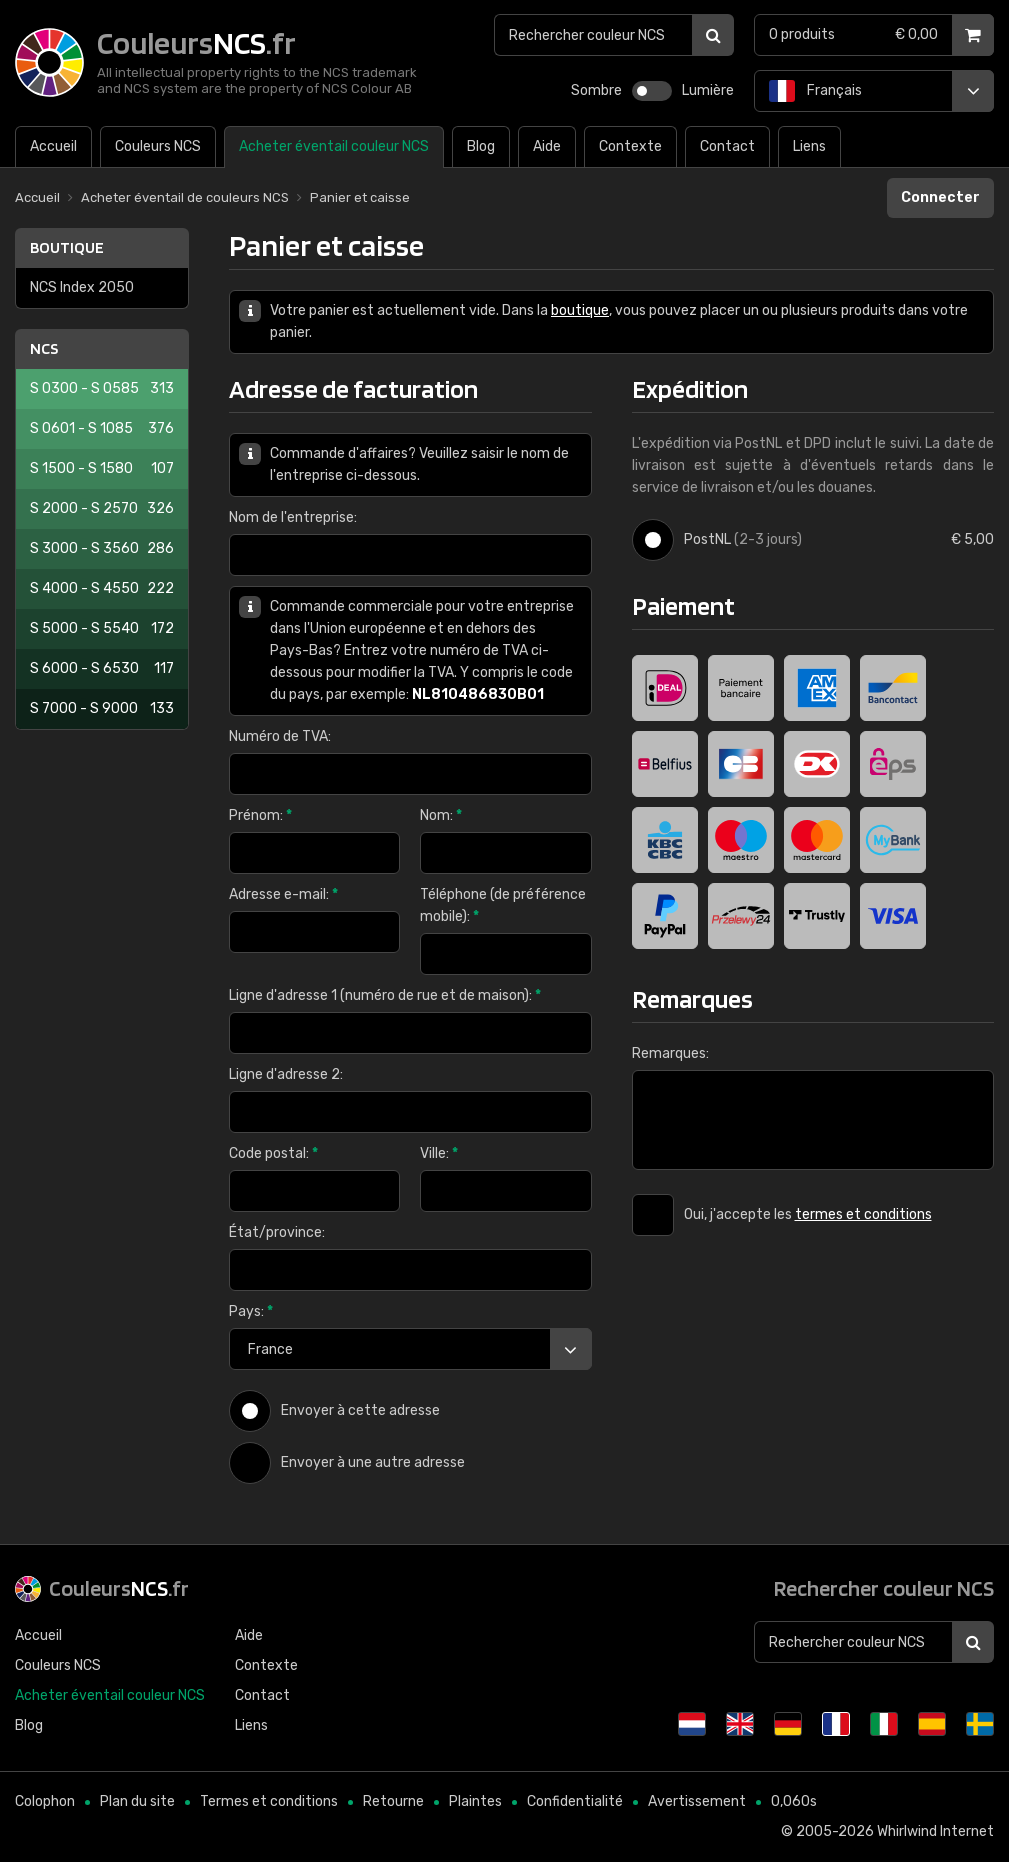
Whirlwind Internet (935, 1831)
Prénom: (260, 815)
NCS (44, 348)
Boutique (67, 247)
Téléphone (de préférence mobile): (503, 905)
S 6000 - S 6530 (102, 669)
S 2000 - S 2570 (102, 509)
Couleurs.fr (119, 1588)
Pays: (251, 1311)
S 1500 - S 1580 (102, 469)
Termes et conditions (269, 1801)
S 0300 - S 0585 (102, 389)
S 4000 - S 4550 (102, 589)
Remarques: (670, 1053)
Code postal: (273, 1153)
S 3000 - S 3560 (102, 549)
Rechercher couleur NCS (884, 1588)
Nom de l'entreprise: (293, 517)
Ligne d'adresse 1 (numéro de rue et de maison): (385, 995)
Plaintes (475, 1801)
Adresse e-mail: (283, 894)
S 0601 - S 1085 (102, 429)
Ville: (439, 1153)
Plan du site (137, 1801)
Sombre (596, 90)
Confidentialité (575, 1801)
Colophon (45, 1801)
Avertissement (697, 1801)
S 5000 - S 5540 (102, 629)
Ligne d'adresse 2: (286, 1074)
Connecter (940, 197)
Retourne (393, 1801)
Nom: (441, 815)
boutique (580, 310)
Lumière (708, 90)
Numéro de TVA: (280, 736)
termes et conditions (863, 1214)
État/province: (277, 1232)
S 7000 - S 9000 (102, 709)
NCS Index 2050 (82, 287)
